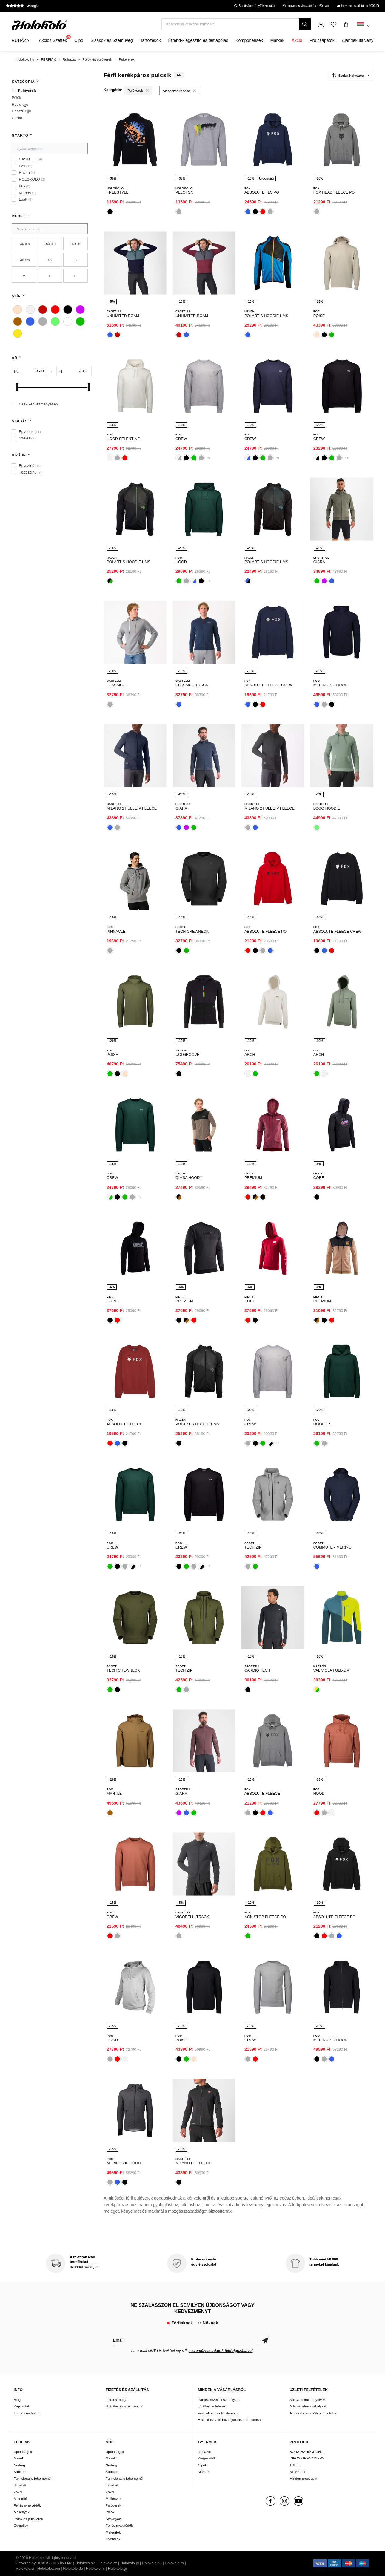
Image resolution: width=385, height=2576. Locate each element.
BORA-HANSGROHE (306, 2452)
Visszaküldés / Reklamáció (218, 2413)
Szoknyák (113, 2519)
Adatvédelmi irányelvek (307, 2400)
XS (49, 260)
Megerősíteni (265, 2340)
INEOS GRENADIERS (306, 2458)
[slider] (17, 387)
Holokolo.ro (174, 2563)
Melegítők (113, 2532)
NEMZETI (297, 2472)
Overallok (21, 2525)
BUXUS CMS (48, 2563)
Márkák (203, 2472)
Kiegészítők (207, 2458)
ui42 (68, 2563)
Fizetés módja (116, 2400)
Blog (17, 2400)
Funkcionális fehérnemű (32, 2478)
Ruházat (204, 2452)
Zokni (18, 2492)
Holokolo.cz (107, 2563)
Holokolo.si (25, 2568)
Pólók (110, 2512)
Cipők (202, 2465)
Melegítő (20, 2498)
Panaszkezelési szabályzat (219, 2400)
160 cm (75, 244)
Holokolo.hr (95, 2568)
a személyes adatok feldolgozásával (221, 2351)
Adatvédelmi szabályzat (307, 2406)
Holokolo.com (48, 2568)
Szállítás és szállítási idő (125, 2406)
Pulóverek (113, 2505)
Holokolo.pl (129, 2563)
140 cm (24, 260)
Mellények (22, 2512)
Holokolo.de (73, 2568)
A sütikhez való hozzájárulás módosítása (229, 2420)
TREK (294, 2465)
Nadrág (19, 2465)
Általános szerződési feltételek (312, 2413)
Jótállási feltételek (211, 2406)
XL (75, 276)
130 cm (24, 244)
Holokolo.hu (152, 2563)
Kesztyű (20, 2485)
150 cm (50, 244)
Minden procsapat (303, 2478)
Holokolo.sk (85, 2563)
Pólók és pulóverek (28, 2519)
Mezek (19, 2458)
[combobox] (363, 26)
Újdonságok (23, 2452)
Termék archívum (27, 2413)
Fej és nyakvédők (27, 2505)
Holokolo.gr (117, 2568)
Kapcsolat (21, 2406)
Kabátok (20, 2472)
